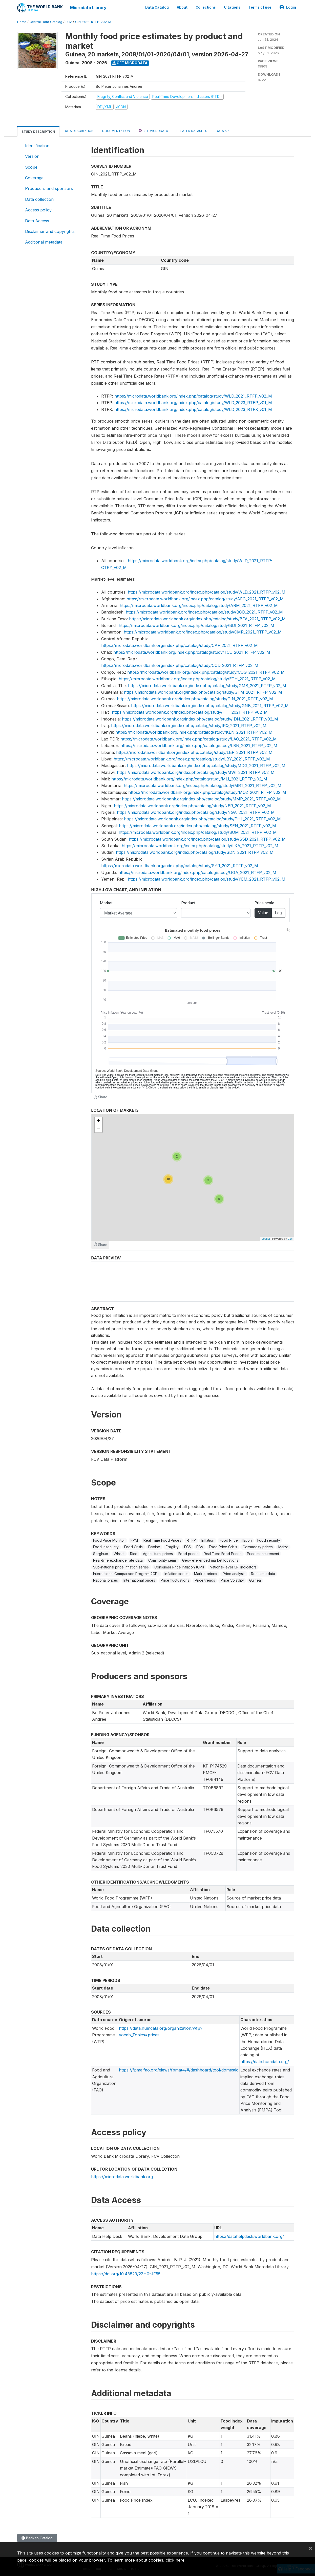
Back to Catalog (37, 2537)
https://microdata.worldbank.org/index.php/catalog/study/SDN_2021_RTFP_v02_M (195, 851)
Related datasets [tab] (192, 130)
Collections (206, 7)
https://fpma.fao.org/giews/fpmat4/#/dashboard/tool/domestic (178, 2069)
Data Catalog (157, 7)
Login (288, 7)
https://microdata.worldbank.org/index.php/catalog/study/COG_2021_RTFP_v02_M (206, 671)
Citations (232, 7)
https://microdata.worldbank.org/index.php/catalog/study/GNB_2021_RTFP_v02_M (210, 705)
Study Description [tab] (38, 131)
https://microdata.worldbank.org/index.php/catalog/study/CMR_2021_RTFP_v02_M (203, 631)
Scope (31, 166)
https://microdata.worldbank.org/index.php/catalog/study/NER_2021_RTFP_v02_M (192, 805)
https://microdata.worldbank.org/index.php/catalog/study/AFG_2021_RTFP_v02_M (205, 598)
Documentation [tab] (116, 130)
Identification (37, 145)
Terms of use (259, 7)
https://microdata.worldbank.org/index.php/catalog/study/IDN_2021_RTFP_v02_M (200, 718)
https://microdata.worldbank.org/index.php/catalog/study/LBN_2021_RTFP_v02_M (198, 745)
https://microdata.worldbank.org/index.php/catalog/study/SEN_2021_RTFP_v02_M (197, 825)
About (182, 7)
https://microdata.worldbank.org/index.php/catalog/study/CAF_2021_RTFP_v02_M (179, 644)
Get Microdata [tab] (153, 130)
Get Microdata (130, 62)
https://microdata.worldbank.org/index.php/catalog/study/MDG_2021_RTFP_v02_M (206, 765)
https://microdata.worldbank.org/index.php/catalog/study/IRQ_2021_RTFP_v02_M (188, 725)
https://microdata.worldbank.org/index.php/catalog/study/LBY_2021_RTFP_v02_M (192, 758)
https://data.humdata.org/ (264, 2061)
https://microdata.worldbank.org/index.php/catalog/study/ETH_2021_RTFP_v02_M (197, 678)
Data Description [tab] (79, 130)
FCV (69, 21)
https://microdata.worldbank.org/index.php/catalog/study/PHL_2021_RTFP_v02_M (202, 818)
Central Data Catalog (46, 21)
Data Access (37, 220)
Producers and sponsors (49, 188)
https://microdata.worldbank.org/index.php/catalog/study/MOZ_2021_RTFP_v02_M (207, 791)
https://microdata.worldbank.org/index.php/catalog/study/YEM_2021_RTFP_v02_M (206, 878)
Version (32, 155)
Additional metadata (43, 241)
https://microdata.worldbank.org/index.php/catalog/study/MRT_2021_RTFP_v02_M (202, 785)
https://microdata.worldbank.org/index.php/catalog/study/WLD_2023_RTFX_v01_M (193, 408)
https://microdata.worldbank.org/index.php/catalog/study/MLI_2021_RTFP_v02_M (189, 778)
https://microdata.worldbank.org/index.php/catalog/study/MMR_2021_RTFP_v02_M (201, 798)
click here (175, 2560)
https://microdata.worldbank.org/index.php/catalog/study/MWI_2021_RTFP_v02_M (196, 771)
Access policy (38, 209)
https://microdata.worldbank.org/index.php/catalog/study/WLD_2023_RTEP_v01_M (193, 402)
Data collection (39, 198)
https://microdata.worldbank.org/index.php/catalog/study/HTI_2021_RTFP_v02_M (190, 711)
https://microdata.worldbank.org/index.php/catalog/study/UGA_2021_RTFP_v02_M (197, 872)
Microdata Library (88, 7)
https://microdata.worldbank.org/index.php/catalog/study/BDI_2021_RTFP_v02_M (196, 624)
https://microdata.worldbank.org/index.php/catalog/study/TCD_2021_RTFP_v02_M (191, 651)
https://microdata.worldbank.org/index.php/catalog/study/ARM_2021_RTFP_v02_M (199, 604)
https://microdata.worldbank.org (122, 2176)
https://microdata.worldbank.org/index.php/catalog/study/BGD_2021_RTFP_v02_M (204, 611)
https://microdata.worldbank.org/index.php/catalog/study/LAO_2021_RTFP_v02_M (198, 738)
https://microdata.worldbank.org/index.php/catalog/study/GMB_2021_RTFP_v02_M (207, 685)
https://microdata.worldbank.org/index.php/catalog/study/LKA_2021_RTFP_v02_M (200, 845)
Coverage (34, 177)
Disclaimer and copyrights (50, 230)
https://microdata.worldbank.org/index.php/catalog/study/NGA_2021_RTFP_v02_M (196, 811)
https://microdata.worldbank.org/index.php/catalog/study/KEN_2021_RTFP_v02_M (193, 731)
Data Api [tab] (222, 130)
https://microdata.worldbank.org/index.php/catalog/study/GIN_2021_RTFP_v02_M (195, 698)
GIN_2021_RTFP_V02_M (93, 21)
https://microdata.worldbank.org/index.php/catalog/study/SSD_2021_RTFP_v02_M (207, 838)
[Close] (310, 2548)
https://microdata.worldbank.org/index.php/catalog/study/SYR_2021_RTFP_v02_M (179, 865)
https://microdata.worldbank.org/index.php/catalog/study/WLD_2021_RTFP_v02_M (193, 395)
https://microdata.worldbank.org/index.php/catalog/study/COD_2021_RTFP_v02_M (179, 665)
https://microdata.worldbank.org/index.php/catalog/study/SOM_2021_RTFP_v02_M (198, 831)
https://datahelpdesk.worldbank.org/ (249, 2235)
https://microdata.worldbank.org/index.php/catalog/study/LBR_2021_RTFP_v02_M (194, 751)
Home (21, 21)
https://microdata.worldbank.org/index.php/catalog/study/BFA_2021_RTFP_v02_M (207, 618)
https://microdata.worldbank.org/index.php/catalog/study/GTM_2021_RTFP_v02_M (203, 691)
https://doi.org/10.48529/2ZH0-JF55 (125, 2273)
